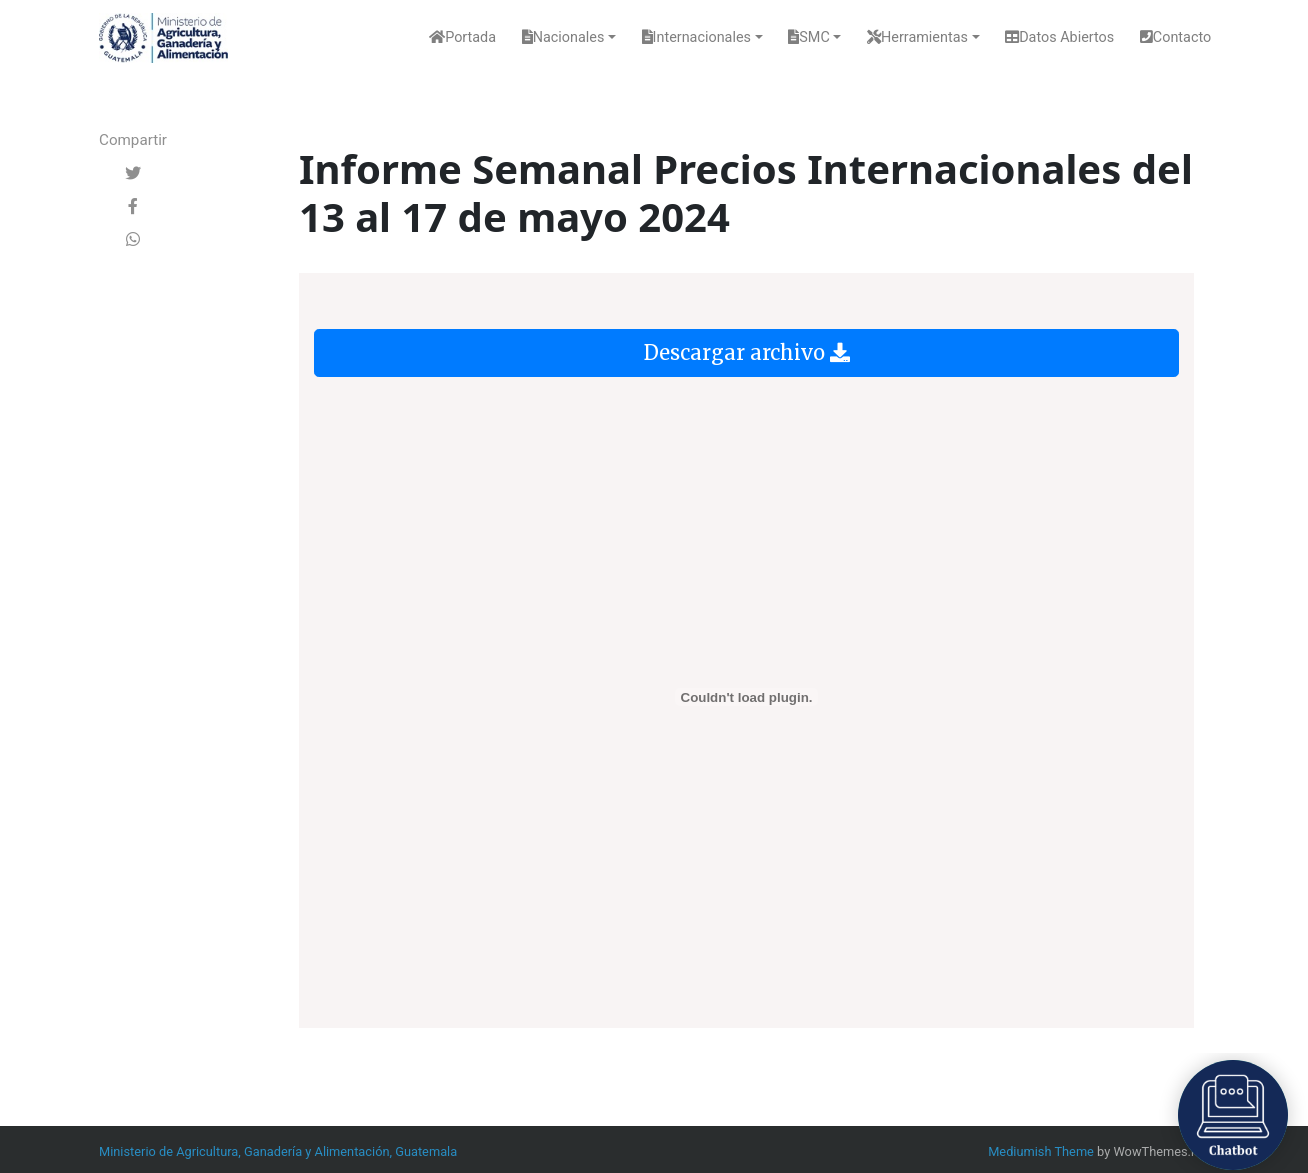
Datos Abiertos (1059, 37)
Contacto (1175, 37)
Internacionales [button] (696, 37)
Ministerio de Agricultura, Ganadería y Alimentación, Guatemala (278, 1151)
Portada (462, 37)
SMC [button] (808, 37)
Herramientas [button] (917, 37)
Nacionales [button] (563, 37)
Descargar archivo (747, 352)
